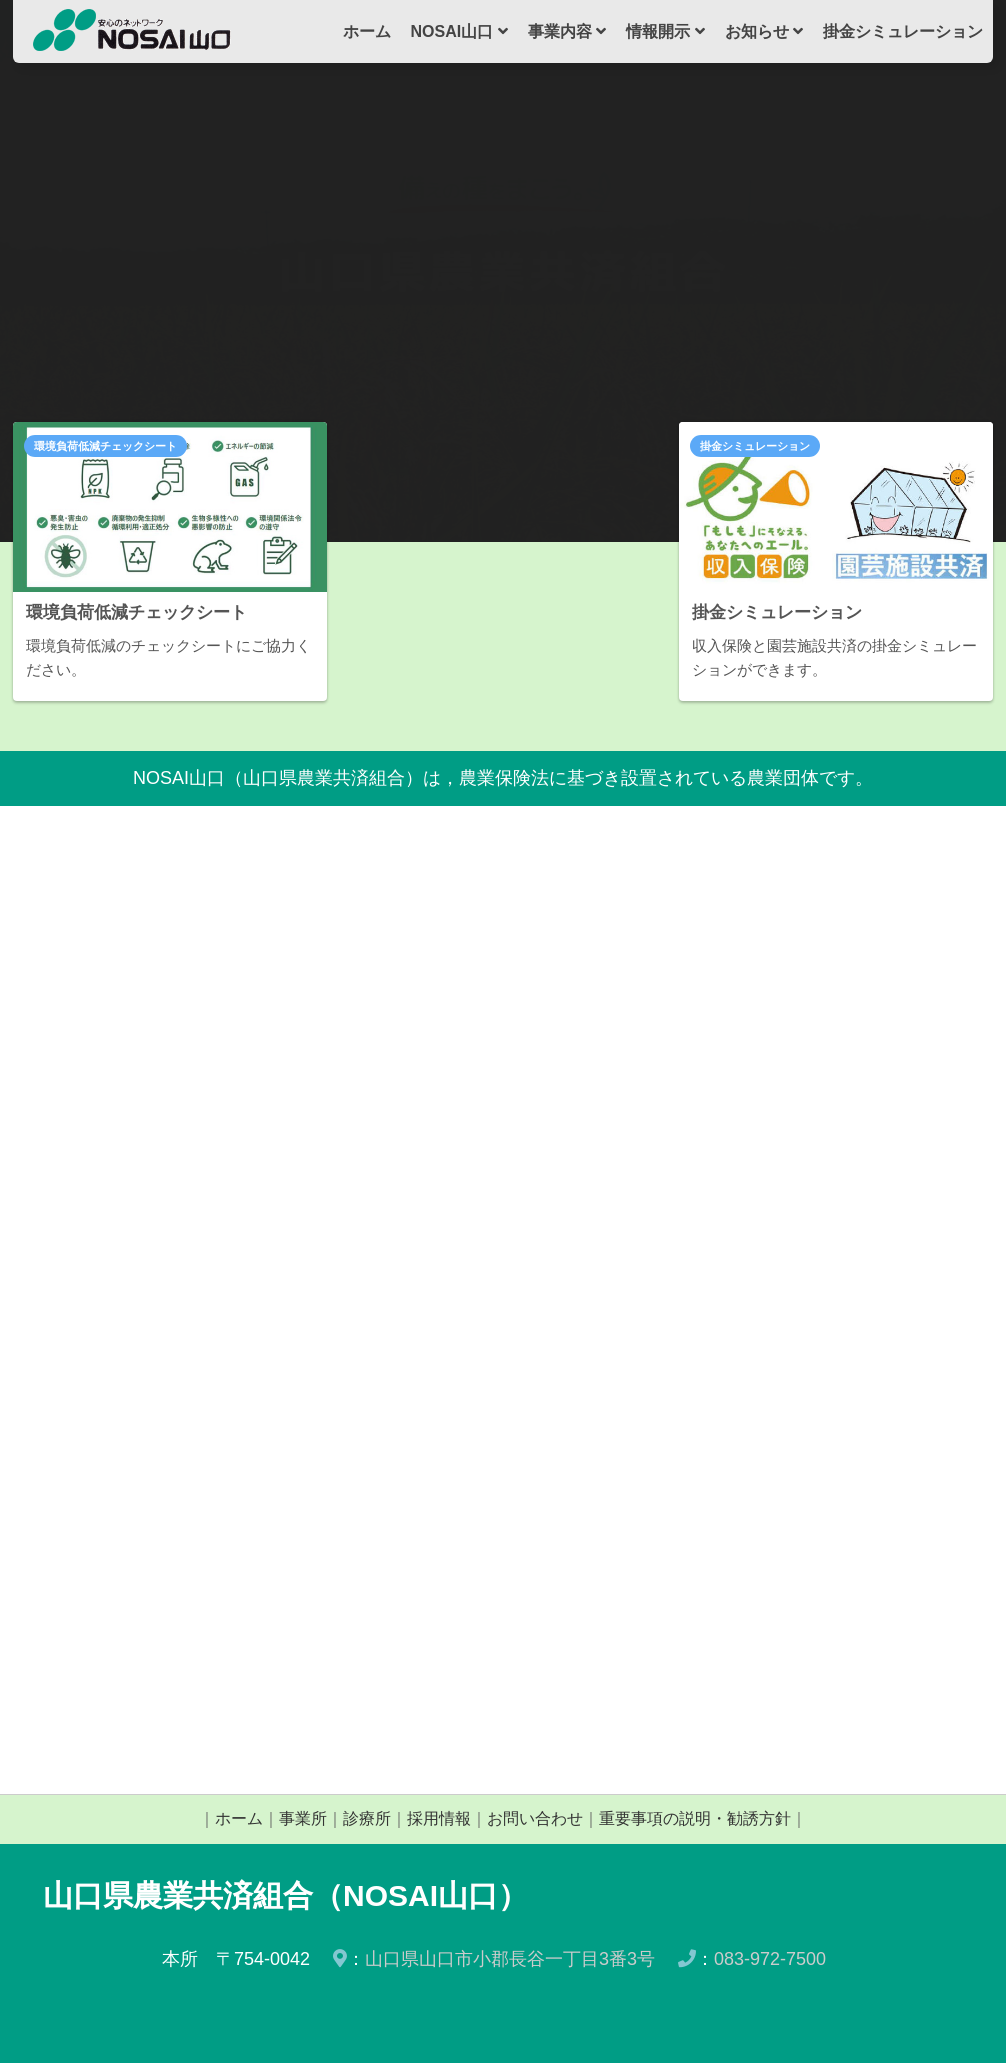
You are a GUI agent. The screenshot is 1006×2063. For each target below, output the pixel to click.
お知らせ (764, 31)
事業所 (303, 1818)
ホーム (367, 31)
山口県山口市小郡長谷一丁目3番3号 (510, 1959)
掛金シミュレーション (903, 31)
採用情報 (439, 1818)
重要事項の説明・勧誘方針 (695, 1818)
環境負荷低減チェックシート (105, 446)
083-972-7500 (770, 1959)
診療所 (367, 1818)
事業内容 (567, 31)
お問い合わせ (535, 1818)
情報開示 (665, 31)
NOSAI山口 (459, 31)
